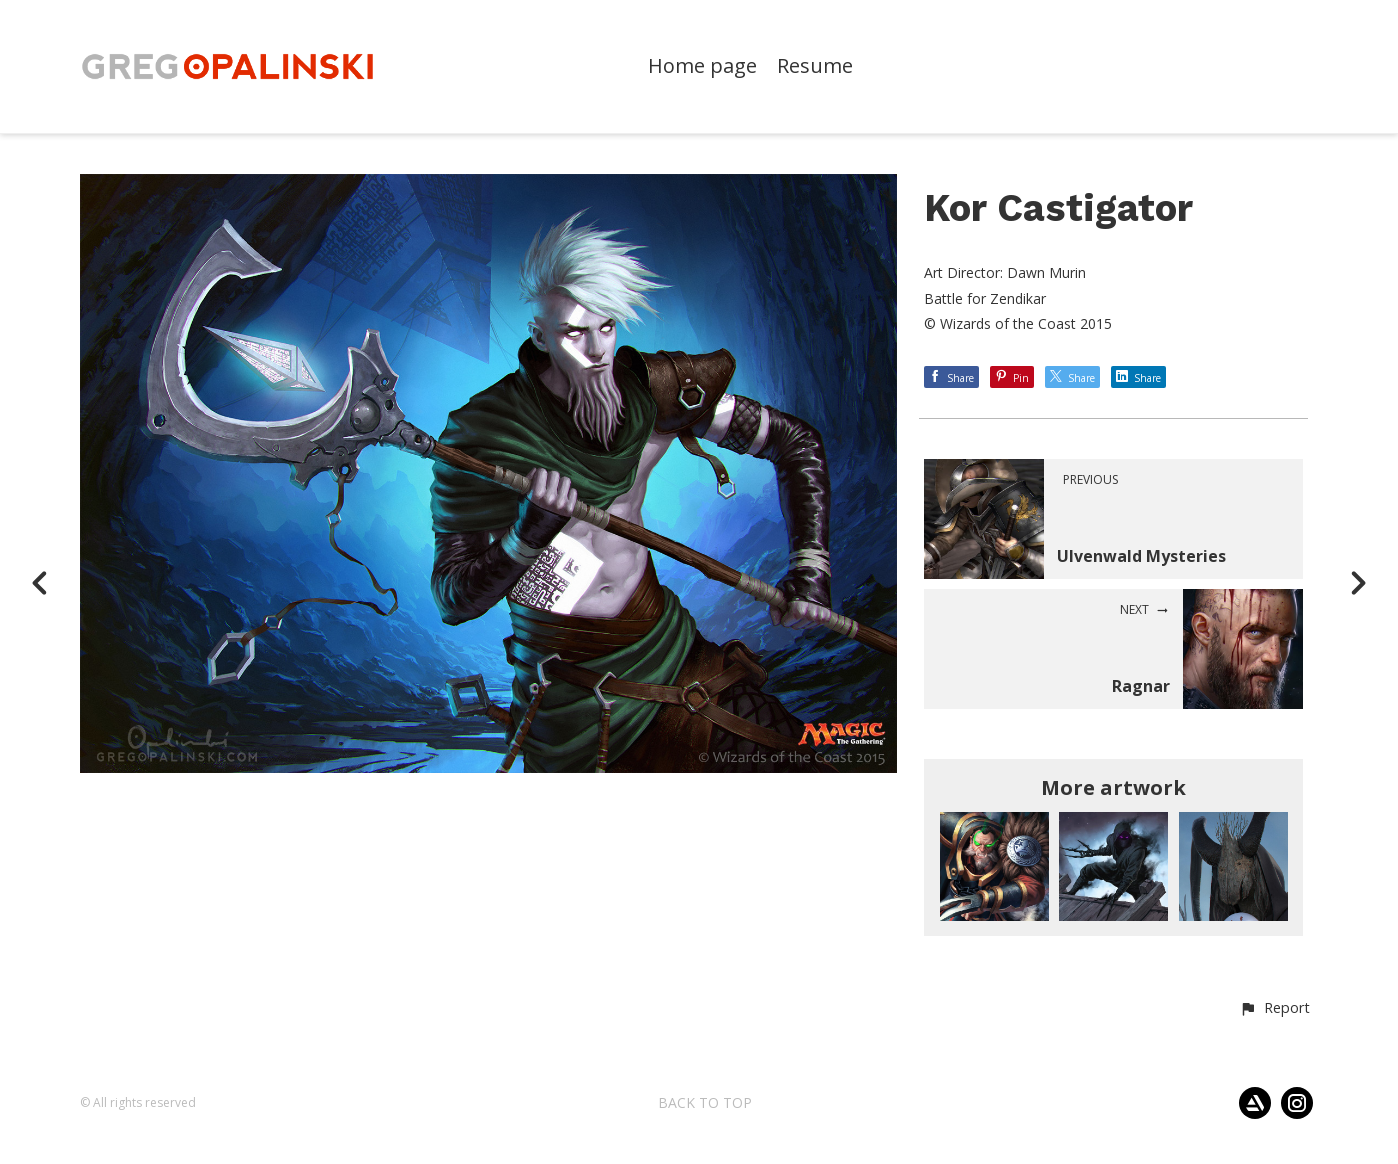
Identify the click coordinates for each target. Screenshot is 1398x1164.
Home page (702, 67)
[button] (1274, 1009)
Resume (815, 67)
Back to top (705, 1102)
